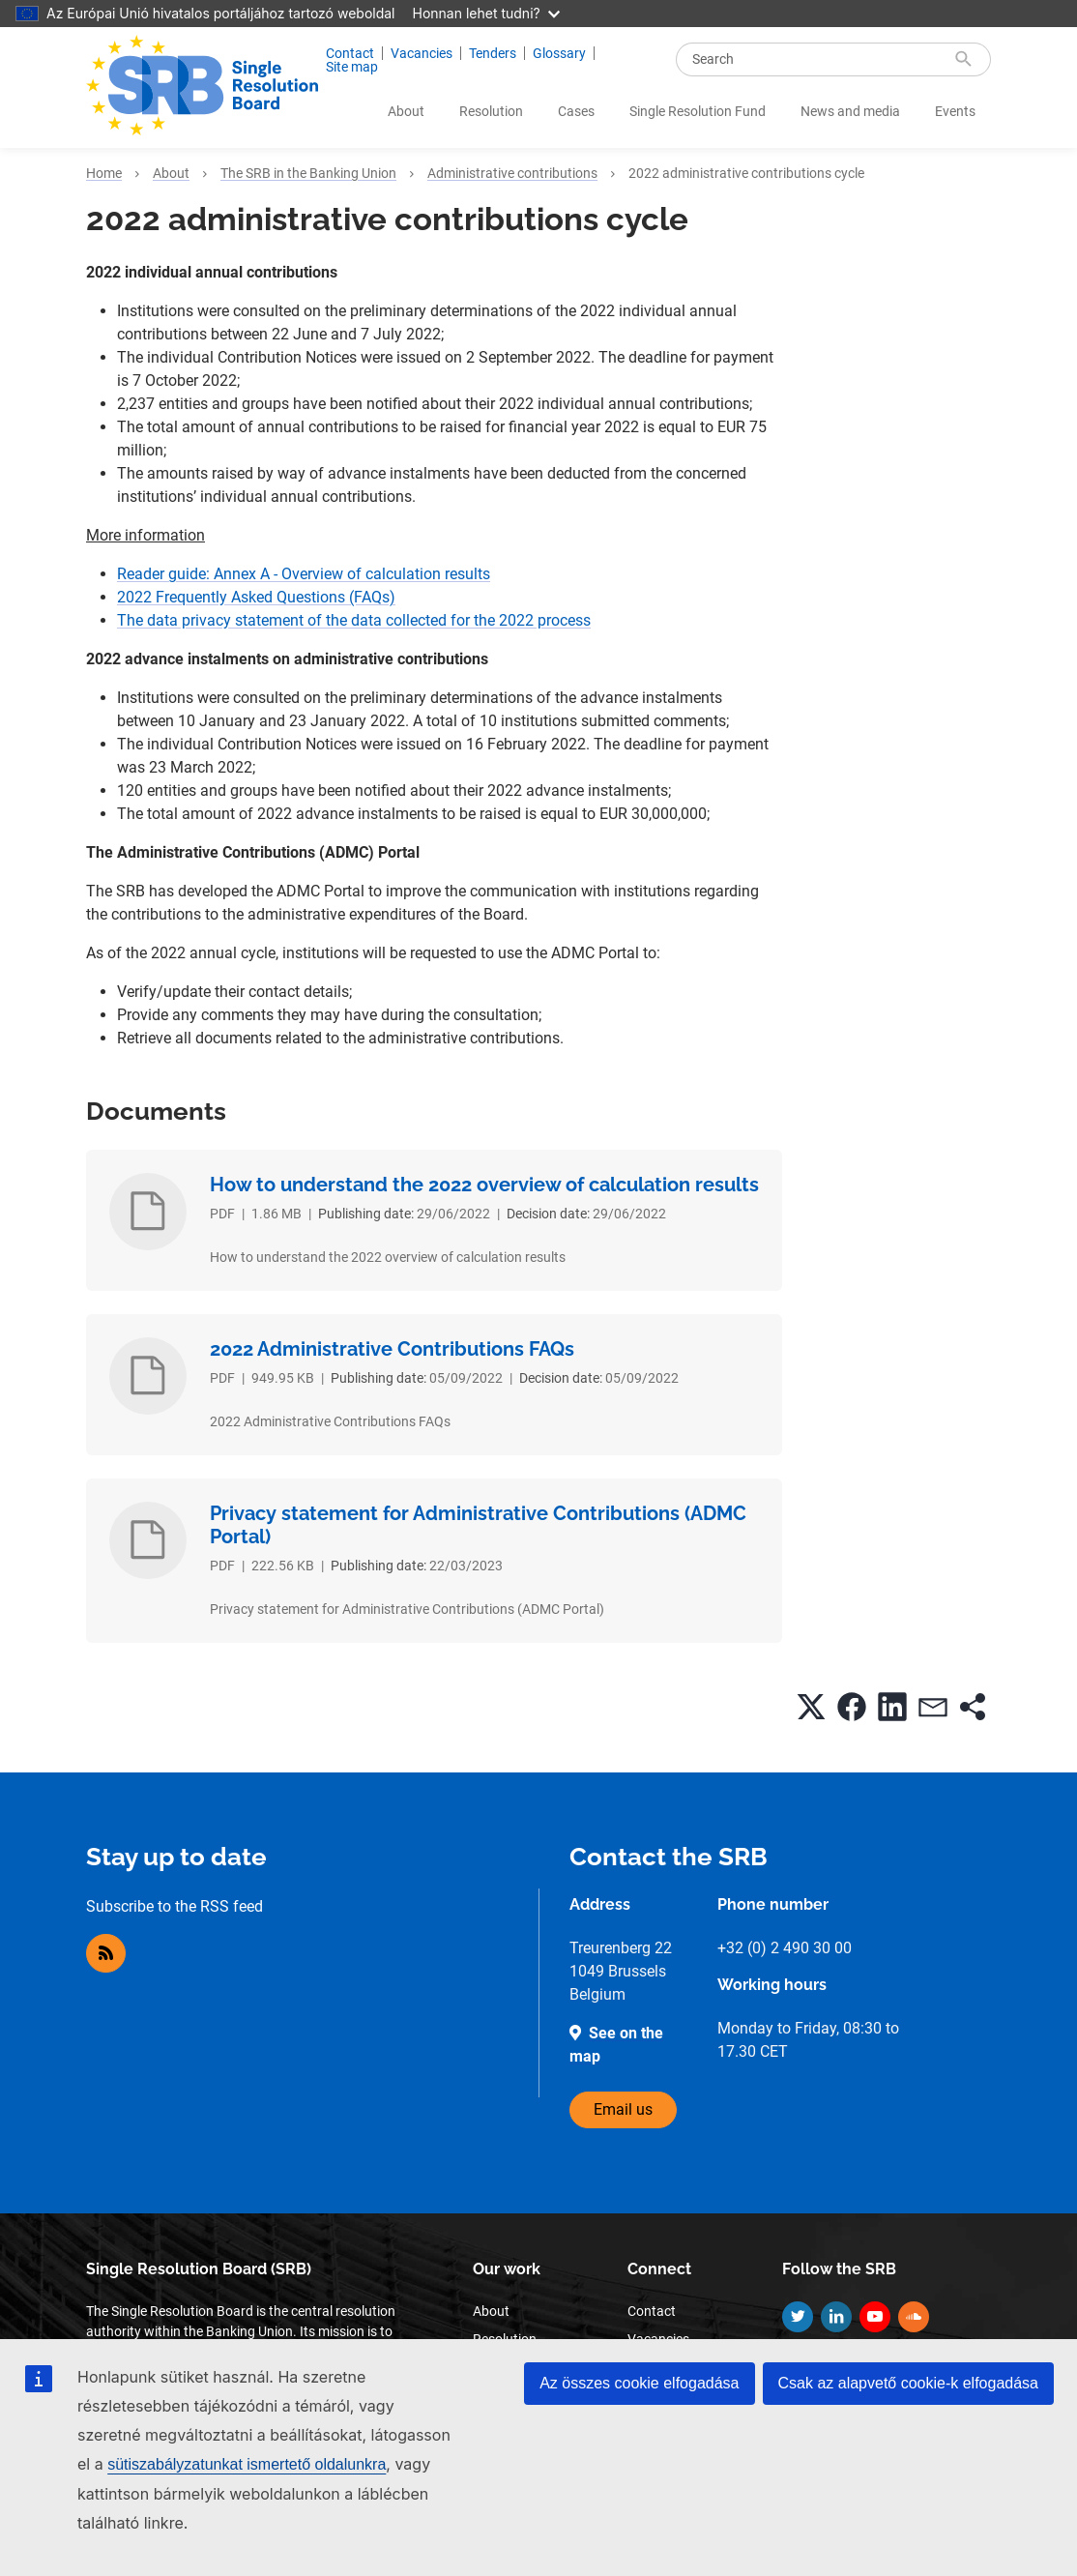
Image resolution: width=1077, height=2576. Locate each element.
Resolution (491, 111)
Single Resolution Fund (697, 111)
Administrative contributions (512, 173)
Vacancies (421, 53)
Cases (576, 111)
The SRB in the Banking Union (308, 173)
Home (104, 173)
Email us (623, 2109)
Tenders (492, 53)
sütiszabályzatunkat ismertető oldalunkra (246, 2464)
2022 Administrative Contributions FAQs (392, 1349)
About (406, 111)
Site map (352, 66)
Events (955, 111)
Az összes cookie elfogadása (639, 2383)
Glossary (559, 53)
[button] (811, 1706)
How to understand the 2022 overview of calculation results (484, 1184)
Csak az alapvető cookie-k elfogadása (908, 2383)
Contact (350, 53)
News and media (850, 111)
